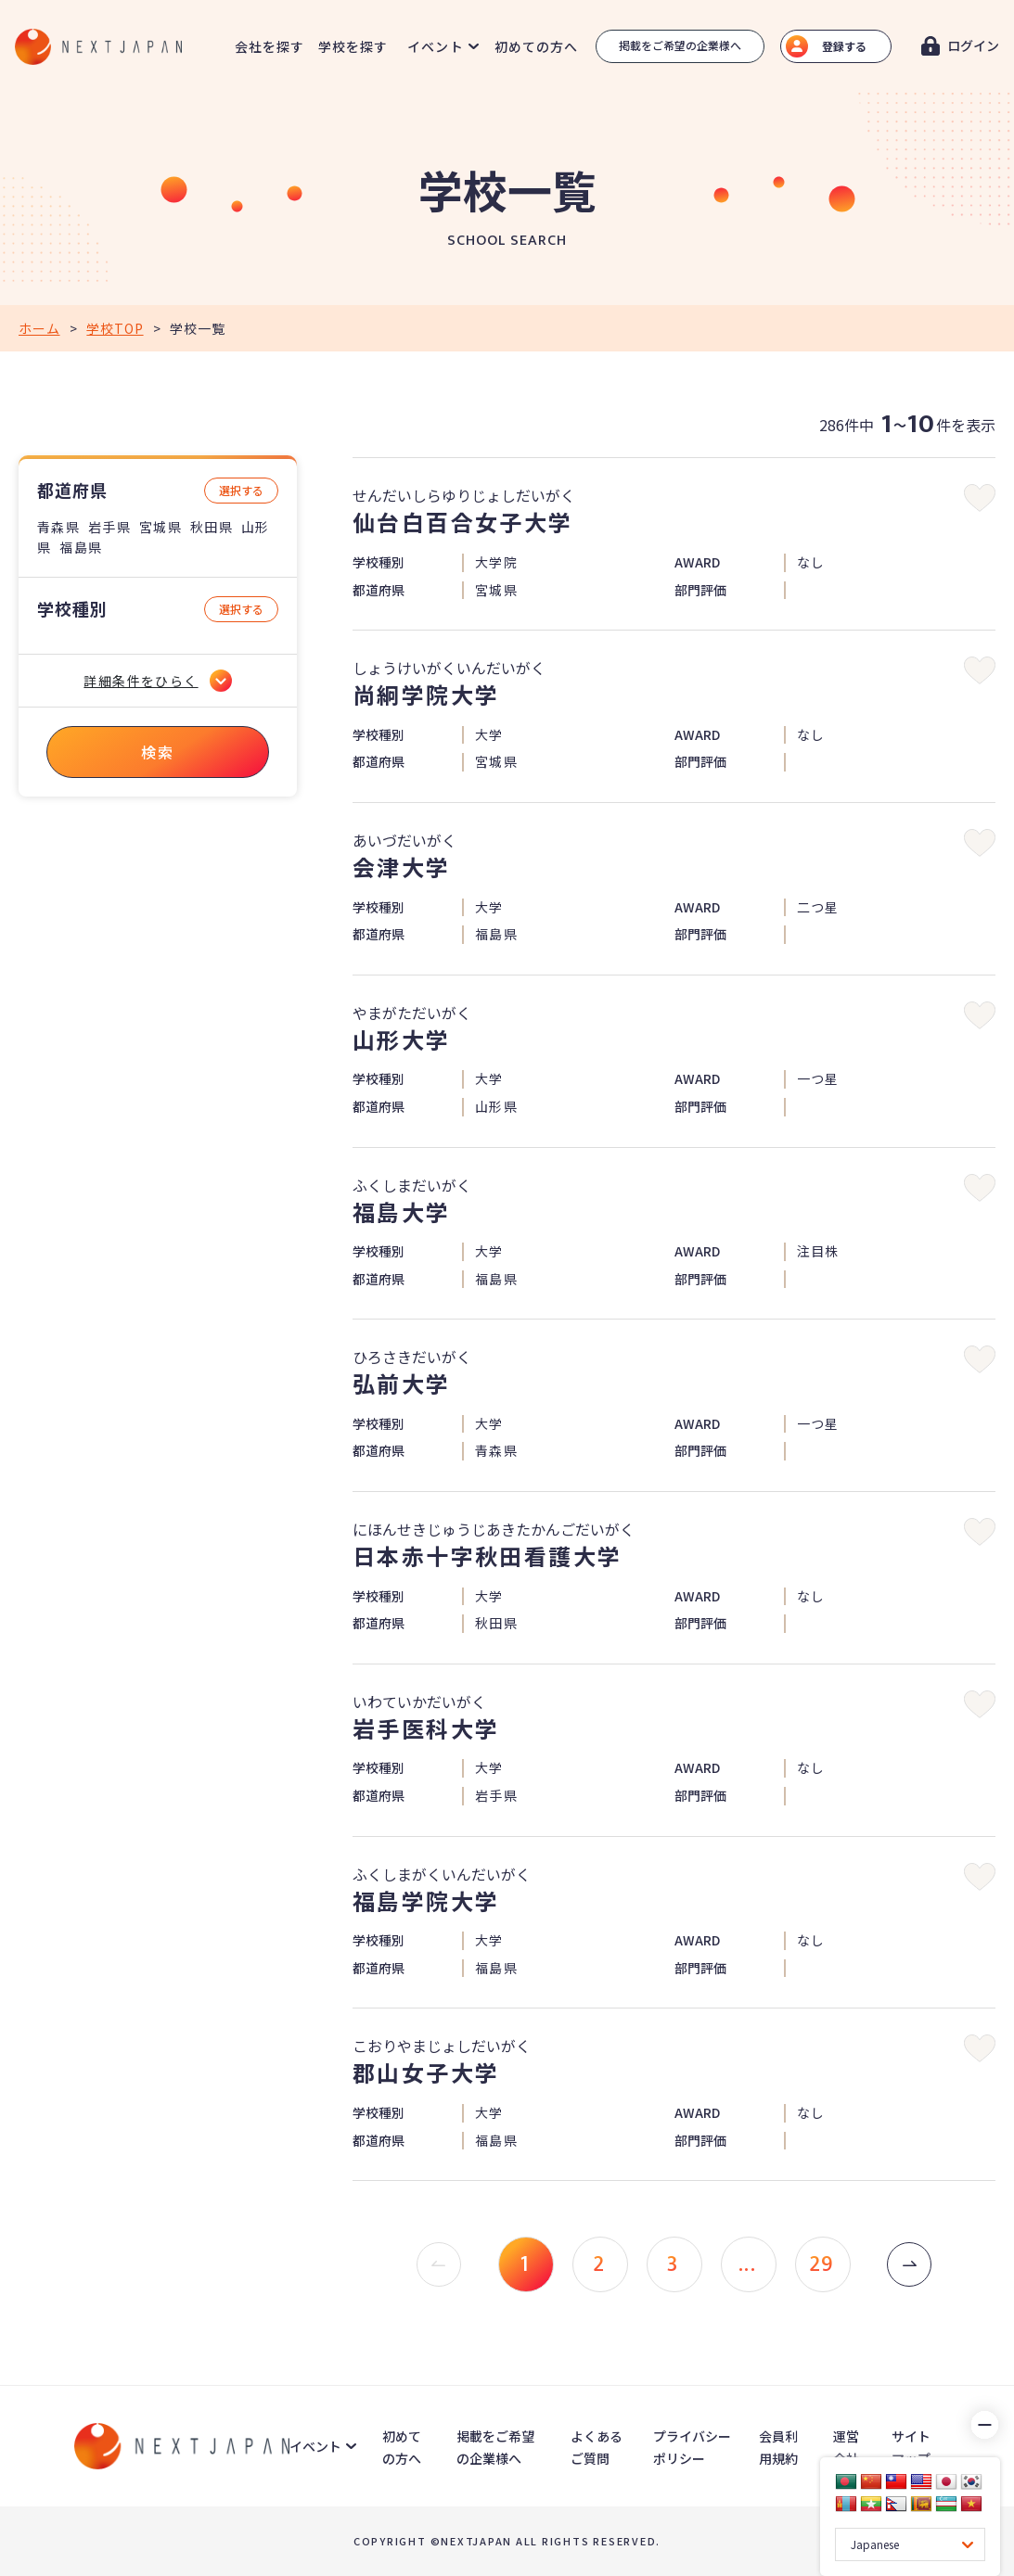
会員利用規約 (778, 2447)
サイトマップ (911, 2447)
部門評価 (700, 590)
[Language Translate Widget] (910, 2544)
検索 (157, 752)
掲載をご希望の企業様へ (680, 45)
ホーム (39, 328)
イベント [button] (435, 46)
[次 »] (909, 2264)
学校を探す (353, 46)
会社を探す (270, 46)
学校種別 (72, 608)
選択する (241, 490)
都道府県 (72, 490)
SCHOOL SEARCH (506, 241)
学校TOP (114, 328)
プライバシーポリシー (692, 2447)
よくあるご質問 (597, 2447)
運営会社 (846, 2447)
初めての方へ (536, 46)
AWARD (697, 562)
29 (822, 2264)
